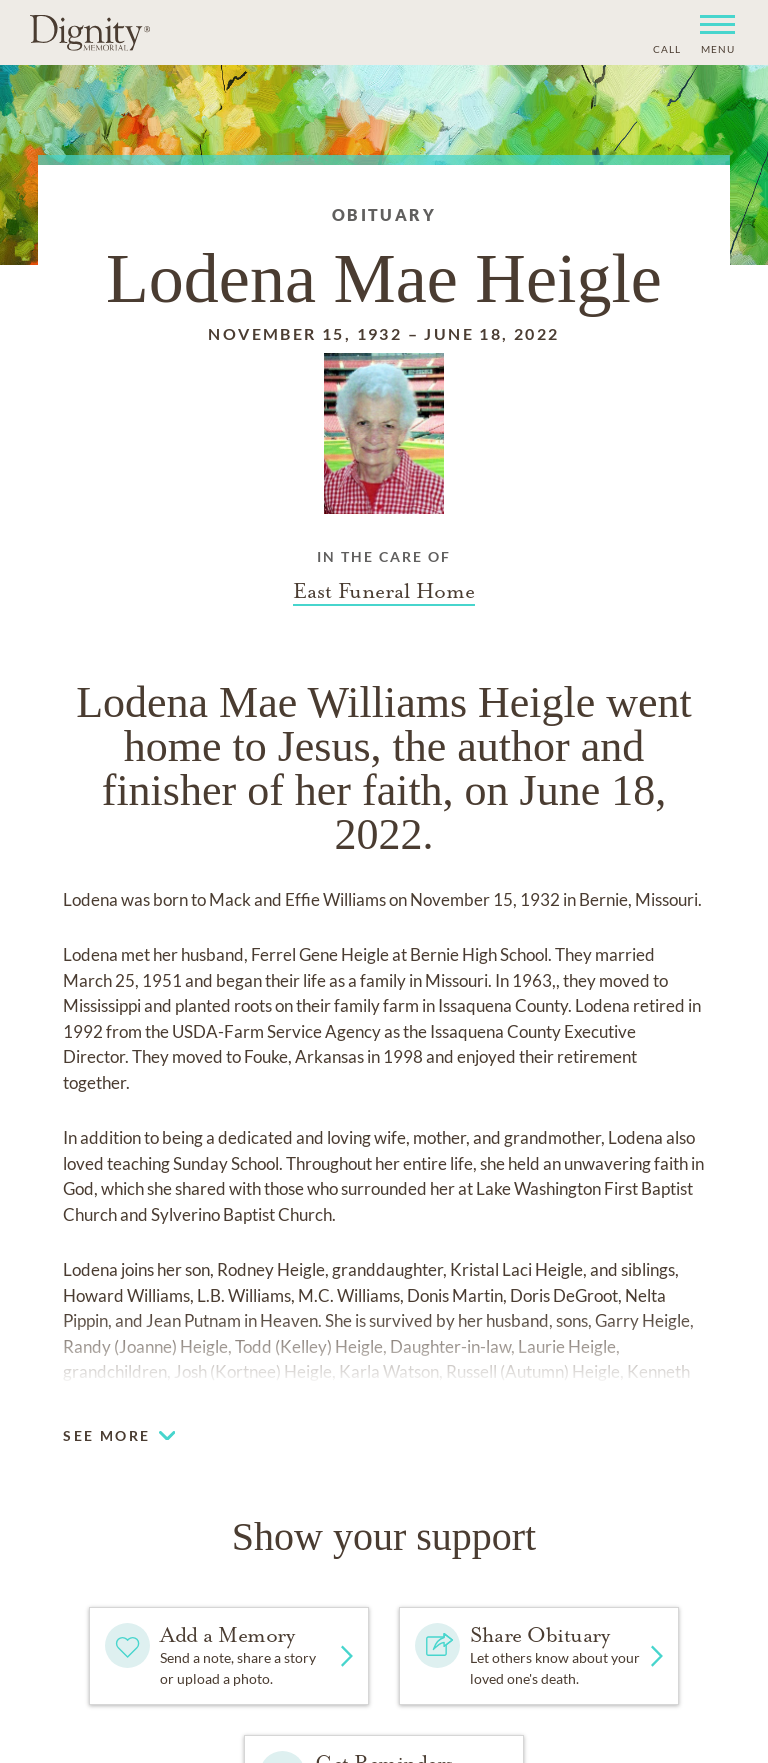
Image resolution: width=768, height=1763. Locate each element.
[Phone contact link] (665, 46)
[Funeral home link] (384, 591)
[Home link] (90, 32)
